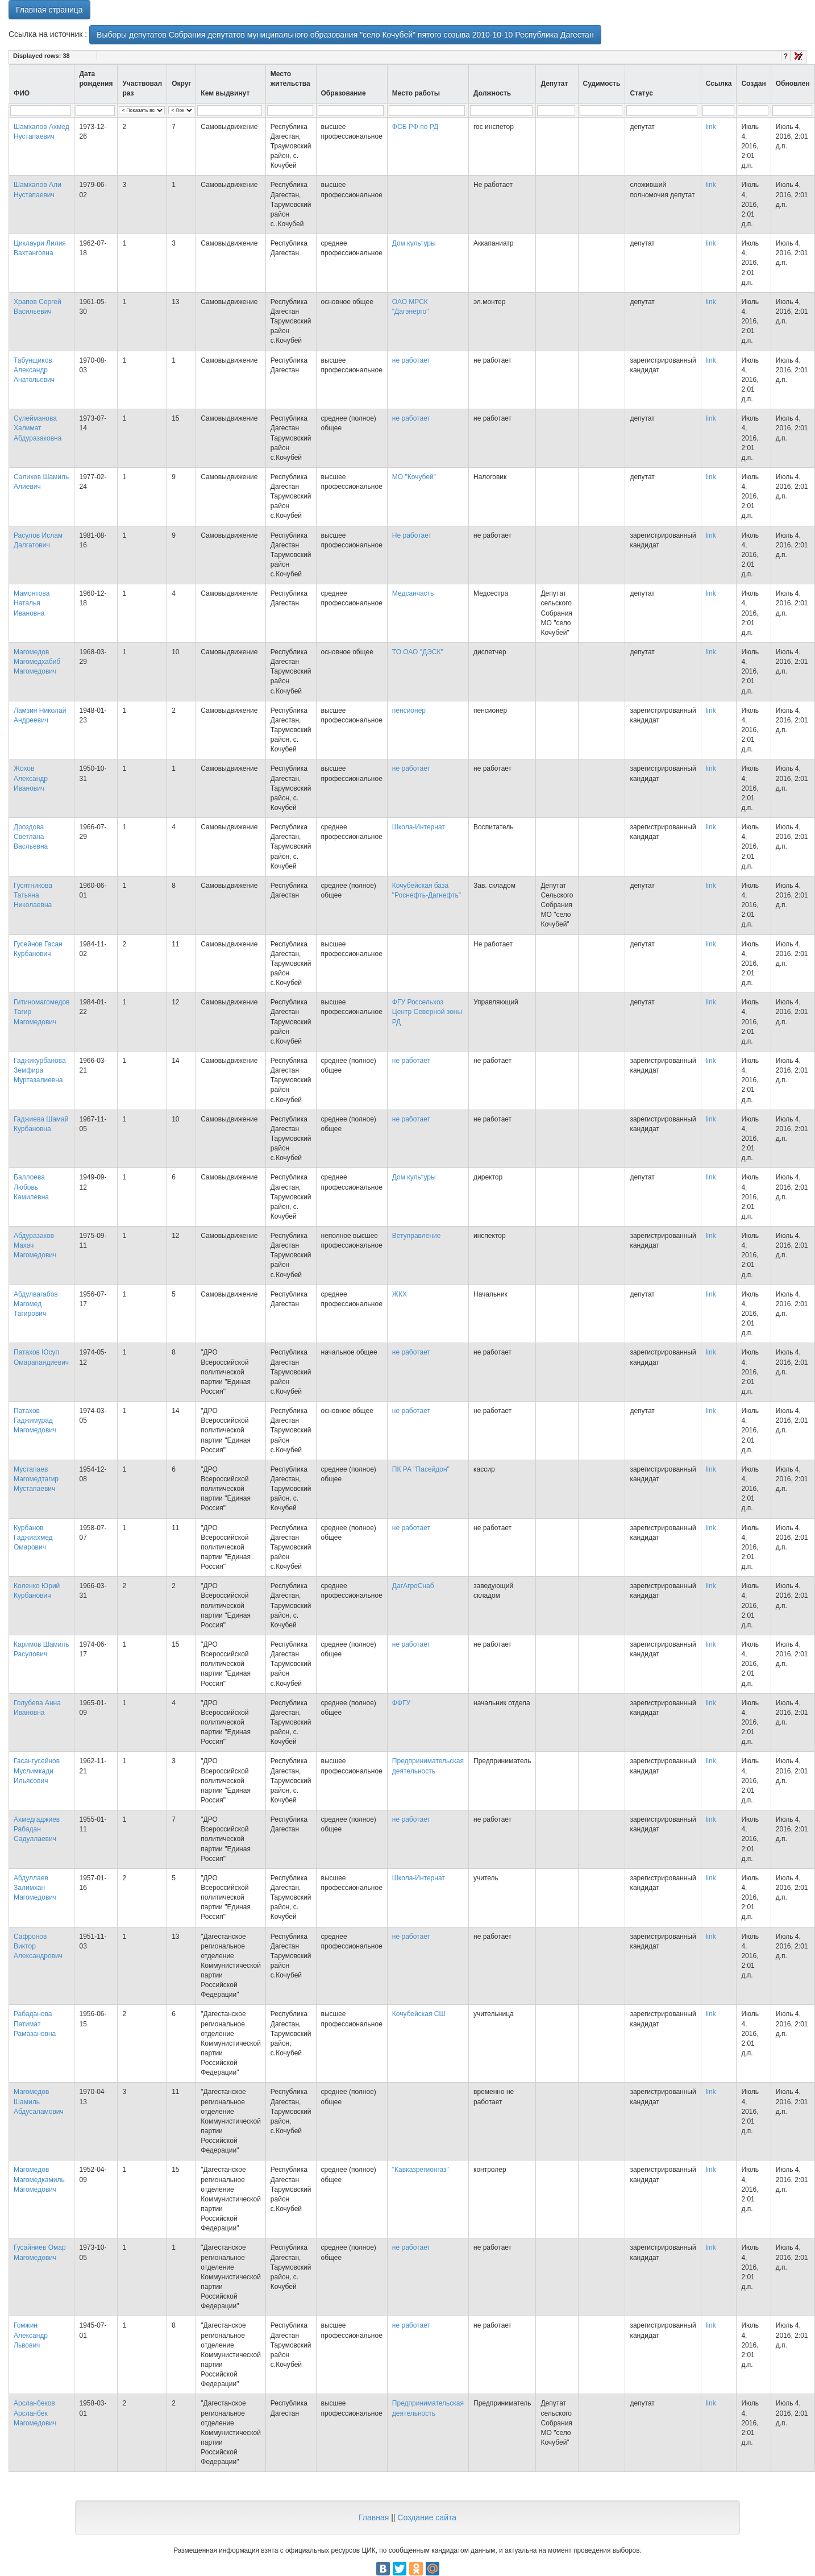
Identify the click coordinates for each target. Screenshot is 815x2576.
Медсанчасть (413, 593)
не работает (411, 360)
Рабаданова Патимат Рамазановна (35, 2023)
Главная (374, 2517)
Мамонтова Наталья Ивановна (31, 603)
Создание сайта (426, 2517)
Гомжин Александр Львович (31, 2335)
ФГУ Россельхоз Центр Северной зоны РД (427, 1011)
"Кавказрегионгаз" (420, 2170)
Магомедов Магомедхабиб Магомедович (37, 661)
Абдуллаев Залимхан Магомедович (35, 1887)
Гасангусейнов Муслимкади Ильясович (37, 1770)
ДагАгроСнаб (413, 1586)
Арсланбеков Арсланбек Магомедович (35, 2413)
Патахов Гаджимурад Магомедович (35, 1420)
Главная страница (49, 9)
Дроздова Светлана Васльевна (31, 836)
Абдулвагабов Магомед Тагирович (36, 1304)
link (711, 127)
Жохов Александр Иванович (31, 778)
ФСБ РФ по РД (415, 127)
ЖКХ (399, 1294)
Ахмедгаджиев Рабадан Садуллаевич (37, 1829)
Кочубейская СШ (419, 2014)
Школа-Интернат (418, 827)
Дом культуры (414, 243)
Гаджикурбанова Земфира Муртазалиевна (40, 1070)
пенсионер (409, 710)
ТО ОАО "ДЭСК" (417, 652)
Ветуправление (416, 1236)
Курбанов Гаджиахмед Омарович (33, 1537)
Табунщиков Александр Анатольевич (34, 370)
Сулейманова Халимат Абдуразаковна (37, 428)
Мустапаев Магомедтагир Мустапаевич (36, 1479)
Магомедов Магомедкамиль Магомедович (39, 2179)
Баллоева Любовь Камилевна (31, 1186)
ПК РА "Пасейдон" (421, 1469)
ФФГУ (401, 1703)
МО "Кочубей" (414, 477)
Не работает (411, 535)
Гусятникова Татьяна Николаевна (33, 895)
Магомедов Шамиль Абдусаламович (39, 2101)
